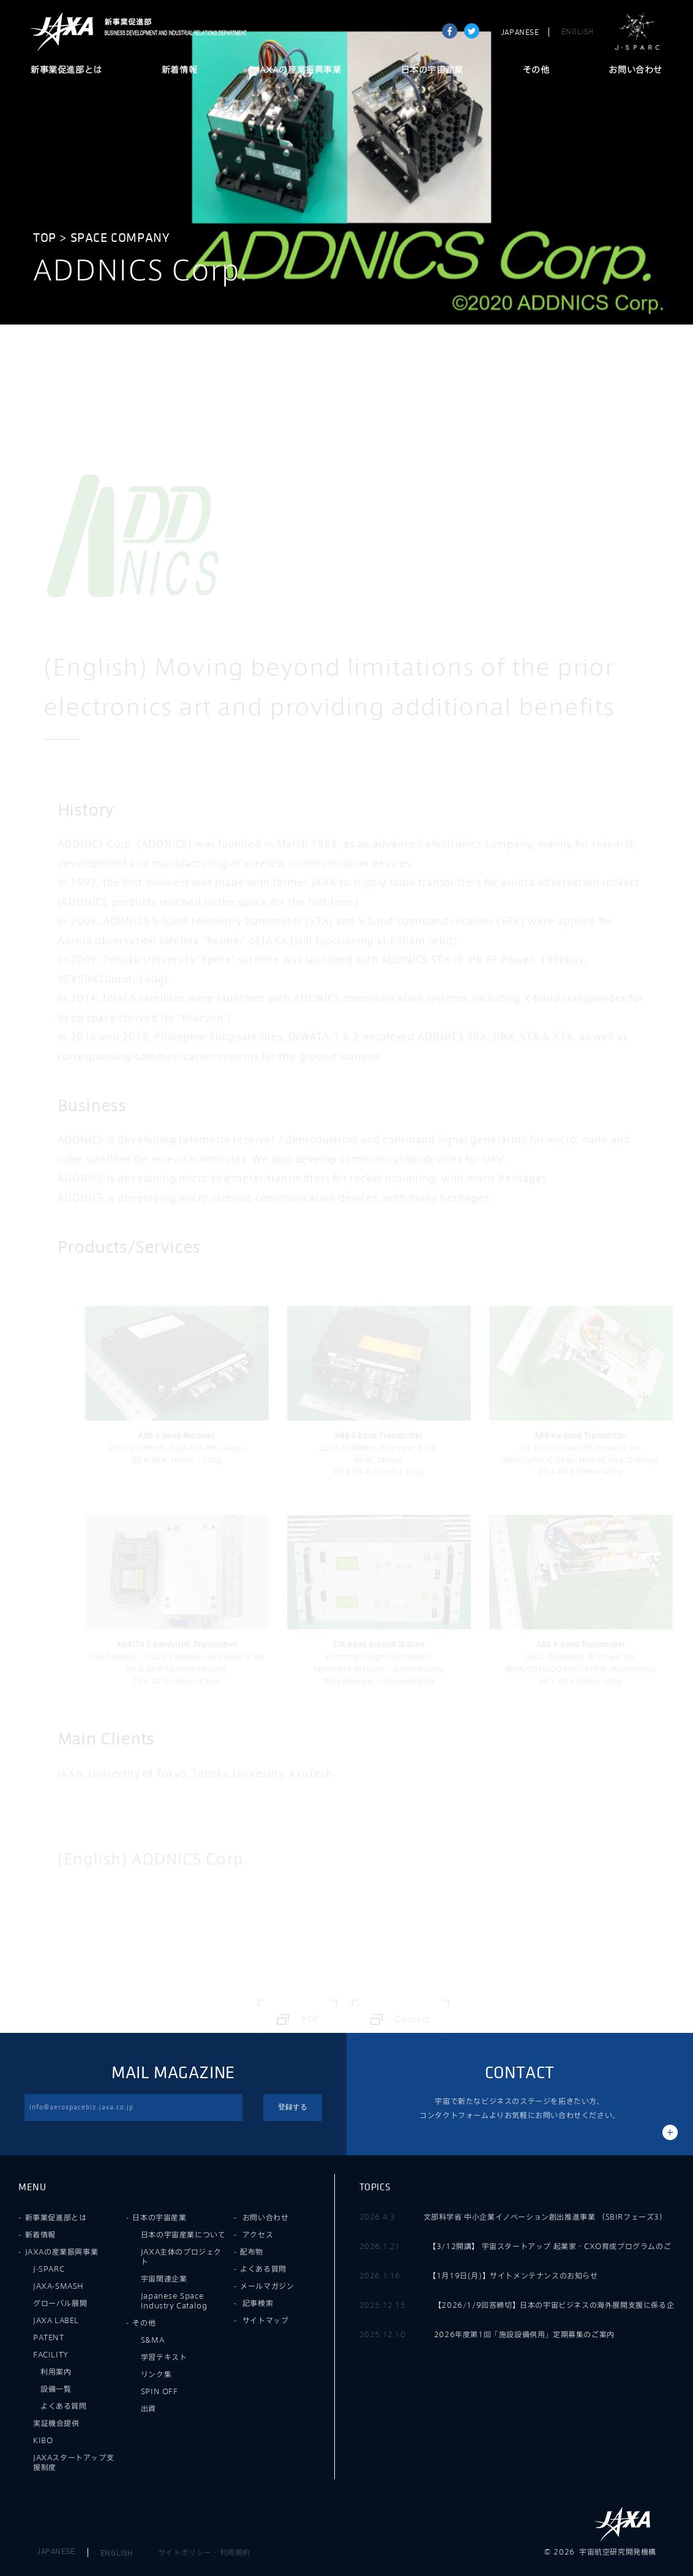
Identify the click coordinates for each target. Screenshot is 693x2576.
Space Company (120, 238)
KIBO (43, 2440)
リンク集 (156, 2374)
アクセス (257, 2234)
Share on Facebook (449, 31)
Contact (412, 2019)
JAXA (62, 31)
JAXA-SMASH (58, 2286)
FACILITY (51, 2354)
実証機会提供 (56, 2423)
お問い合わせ (635, 70)
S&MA (152, 2340)
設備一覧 (55, 2389)
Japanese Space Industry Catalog (174, 2300)
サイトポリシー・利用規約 (204, 2552)
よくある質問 (63, 2406)
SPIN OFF (159, 2391)
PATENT (48, 2337)
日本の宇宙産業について (183, 2234)
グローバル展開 (60, 2303)
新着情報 (179, 70)
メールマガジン (267, 2286)
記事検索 (257, 2303)
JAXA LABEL (56, 2320)
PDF (309, 2019)
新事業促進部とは (66, 70)
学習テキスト (164, 2357)
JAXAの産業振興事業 (299, 70)
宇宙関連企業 (164, 2278)
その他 (536, 70)
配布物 (251, 2251)
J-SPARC (637, 31)
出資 (148, 2408)
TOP (44, 238)
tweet (471, 31)
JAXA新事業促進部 (172, 31)
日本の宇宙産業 (432, 70)
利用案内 (55, 2371)
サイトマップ (265, 2320)
